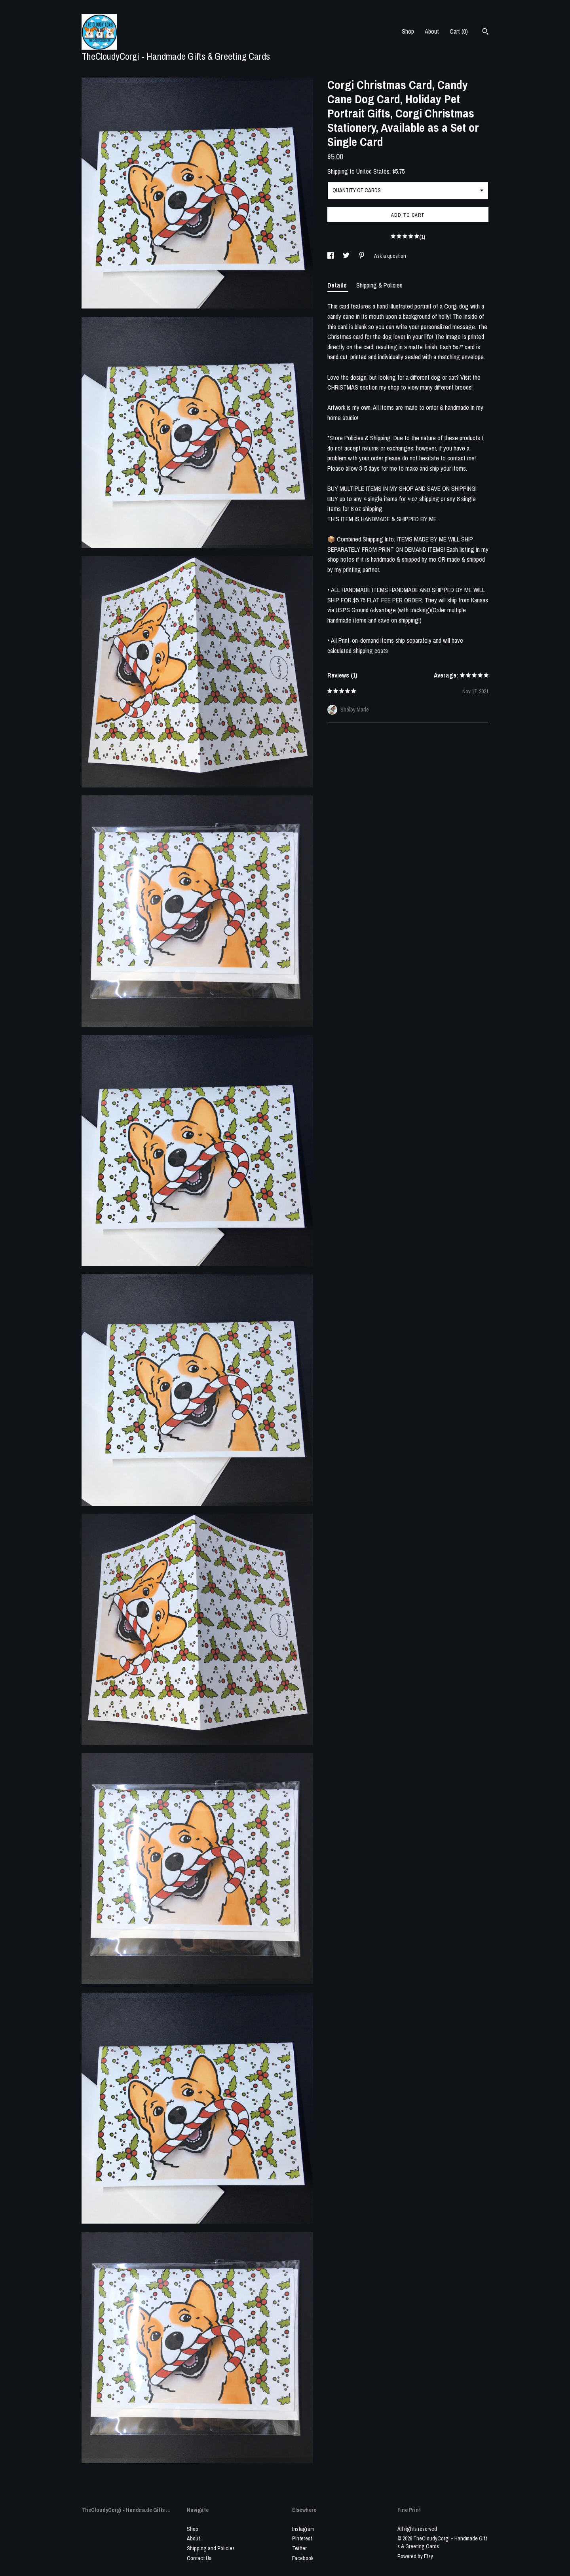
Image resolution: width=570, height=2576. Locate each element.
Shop (408, 31)
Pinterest (302, 2538)
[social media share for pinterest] (362, 255)
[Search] (485, 32)
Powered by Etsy (415, 2556)
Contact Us (199, 2558)
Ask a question (390, 255)
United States (373, 171)
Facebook (303, 2558)
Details (337, 285)
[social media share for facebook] (331, 255)
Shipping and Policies (211, 2548)
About (432, 31)
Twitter (299, 2548)
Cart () (459, 31)
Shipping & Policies (379, 285)
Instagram (303, 2528)
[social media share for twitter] (347, 255)
